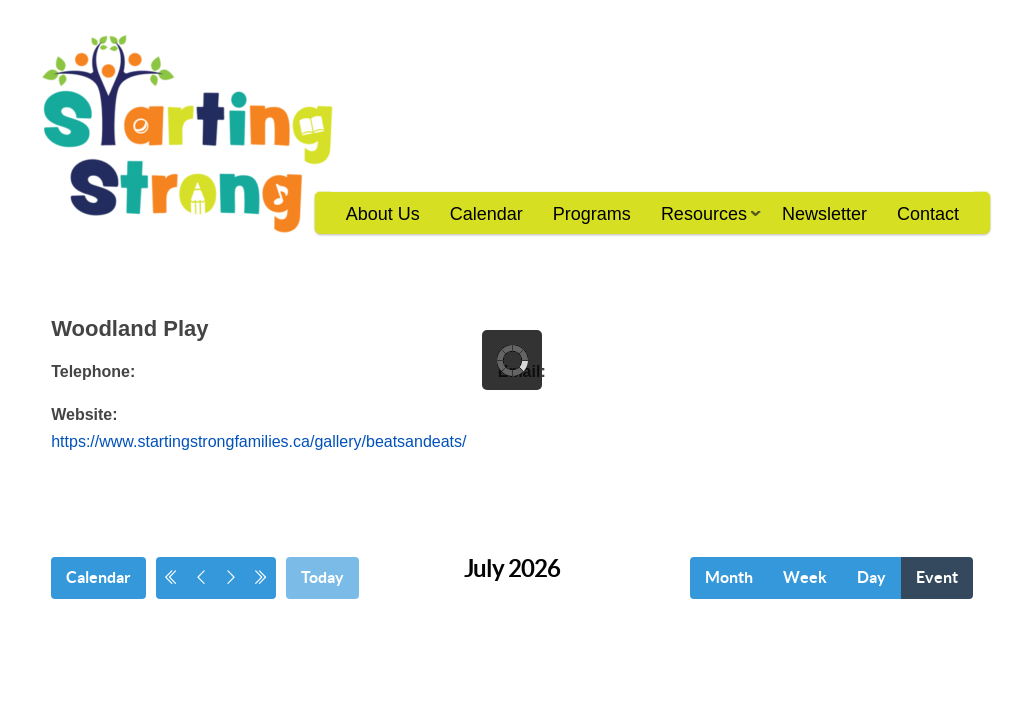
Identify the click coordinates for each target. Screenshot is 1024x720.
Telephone (90, 371)
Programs (592, 214)
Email (519, 371)
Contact (928, 214)
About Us (383, 214)
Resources (703, 220)
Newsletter (824, 214)
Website (81, 414)
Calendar (486, 214)
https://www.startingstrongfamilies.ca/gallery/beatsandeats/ (258, 441)
